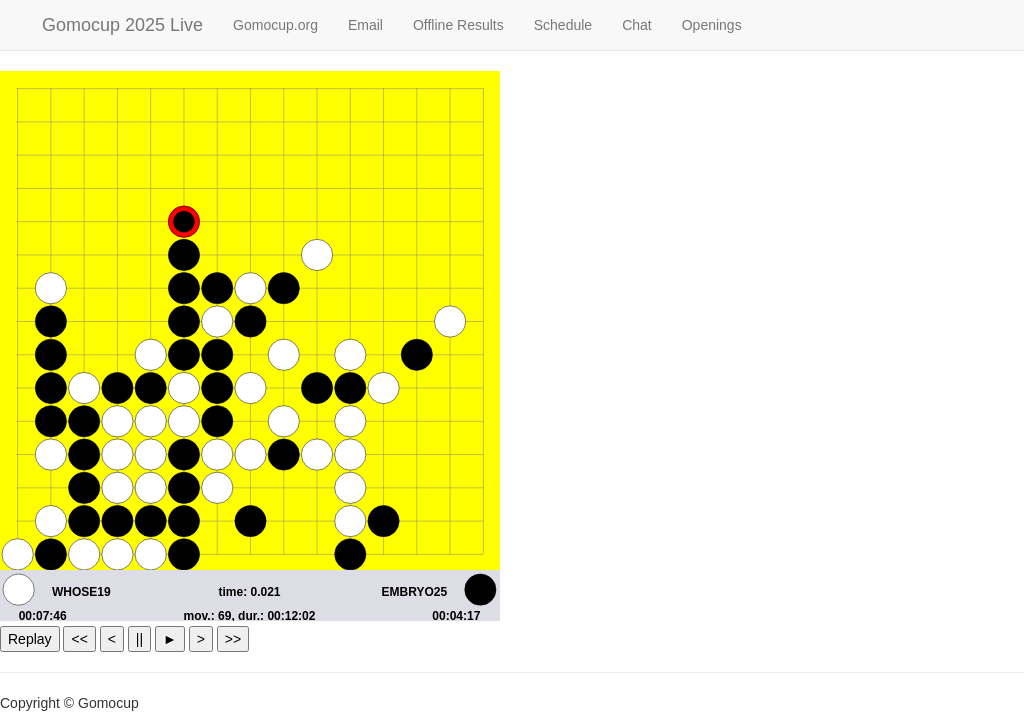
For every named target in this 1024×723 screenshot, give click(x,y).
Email (365, 25)
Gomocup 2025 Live (122, 25)
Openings (712, 25)
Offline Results (458, 25)
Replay (30, 639)
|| (139, 639)
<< (79, 639)
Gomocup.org (275, 25)
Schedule (563, 25)
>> (233, 639)
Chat (637, 25)
